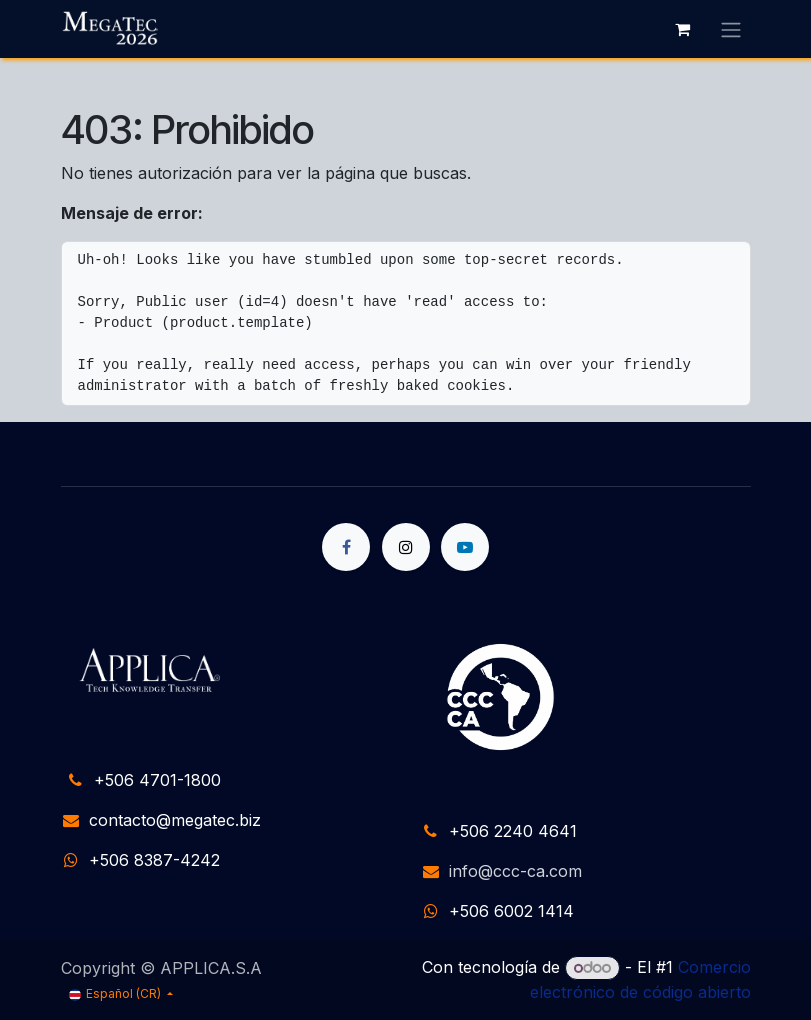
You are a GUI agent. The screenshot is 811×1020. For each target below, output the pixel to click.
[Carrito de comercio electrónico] (683, 29)
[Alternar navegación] (731, 29)
